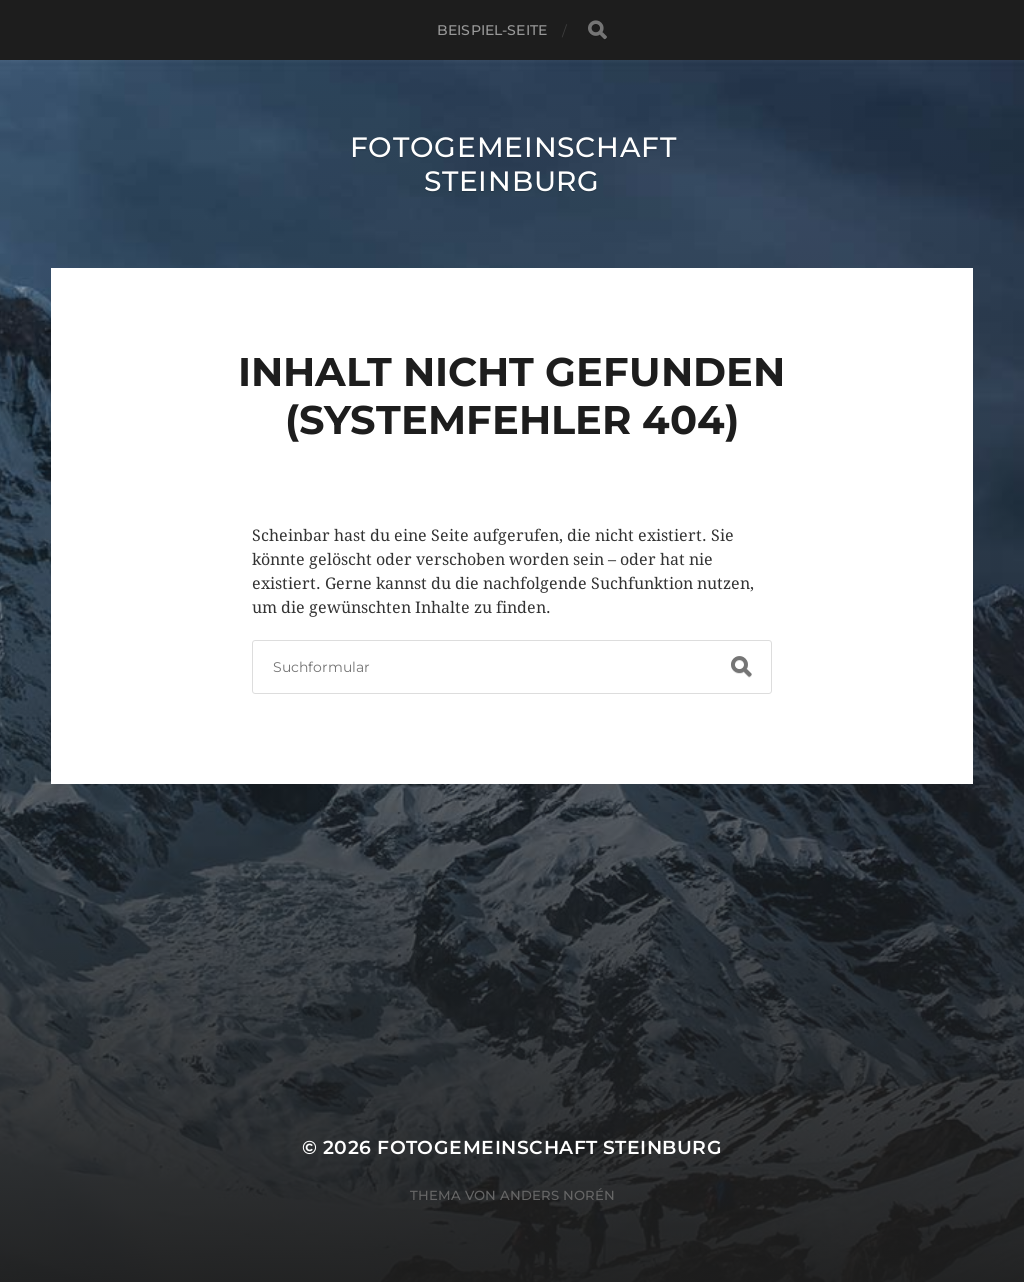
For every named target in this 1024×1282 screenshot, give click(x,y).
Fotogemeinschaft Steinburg (513, 164)
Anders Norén (557, 1195)
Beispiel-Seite (492, 30)
